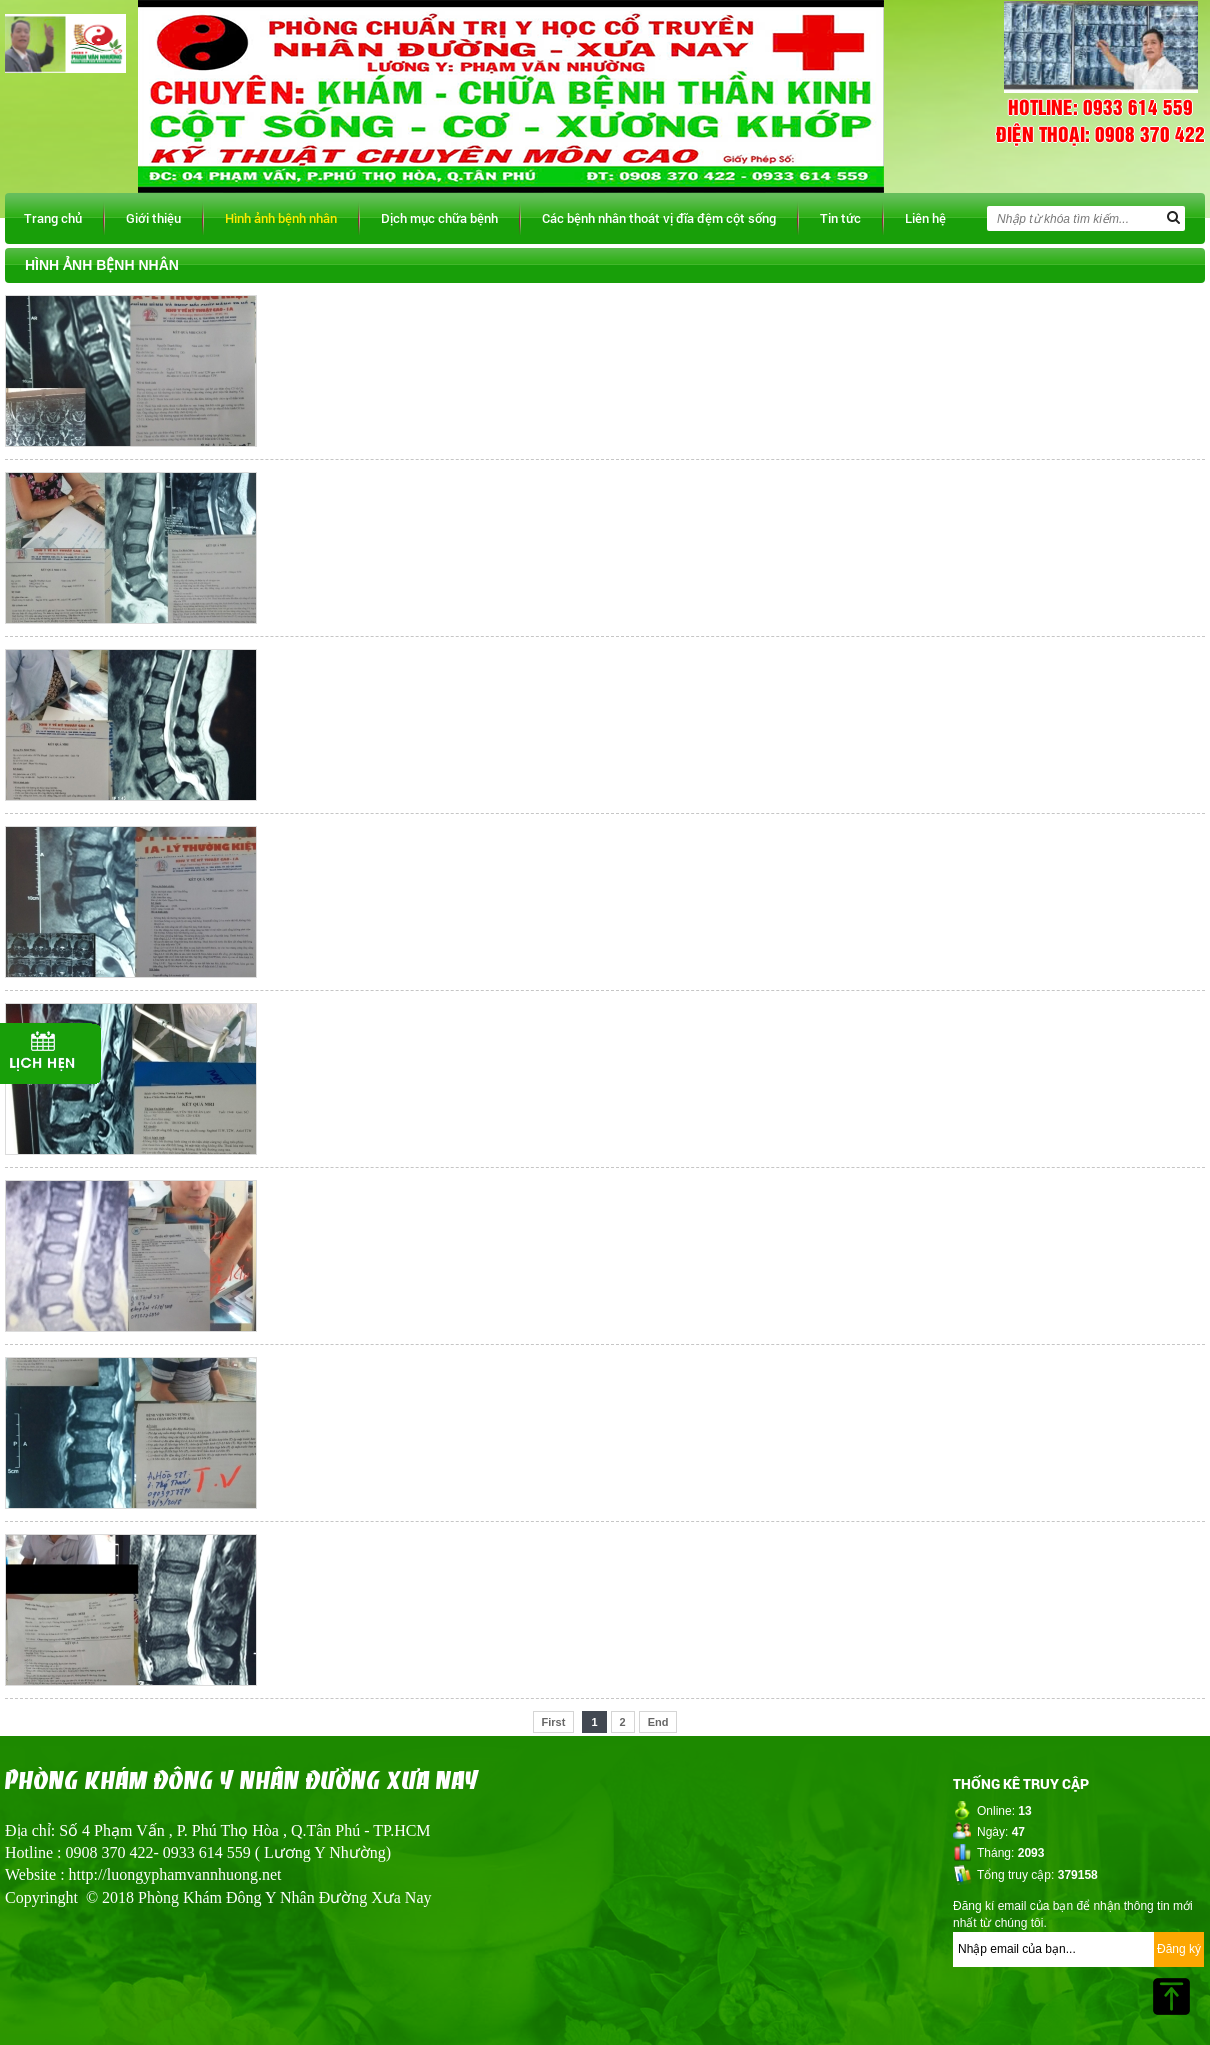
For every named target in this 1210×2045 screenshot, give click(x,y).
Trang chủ (53, 218)
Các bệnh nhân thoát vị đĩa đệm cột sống (659, 218)
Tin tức (840, 218)
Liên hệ (925, 218)
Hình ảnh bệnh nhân (281, 218)
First (554, 1722)
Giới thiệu (153, 218)
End (658, 1722)
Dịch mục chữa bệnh (439, 218)
